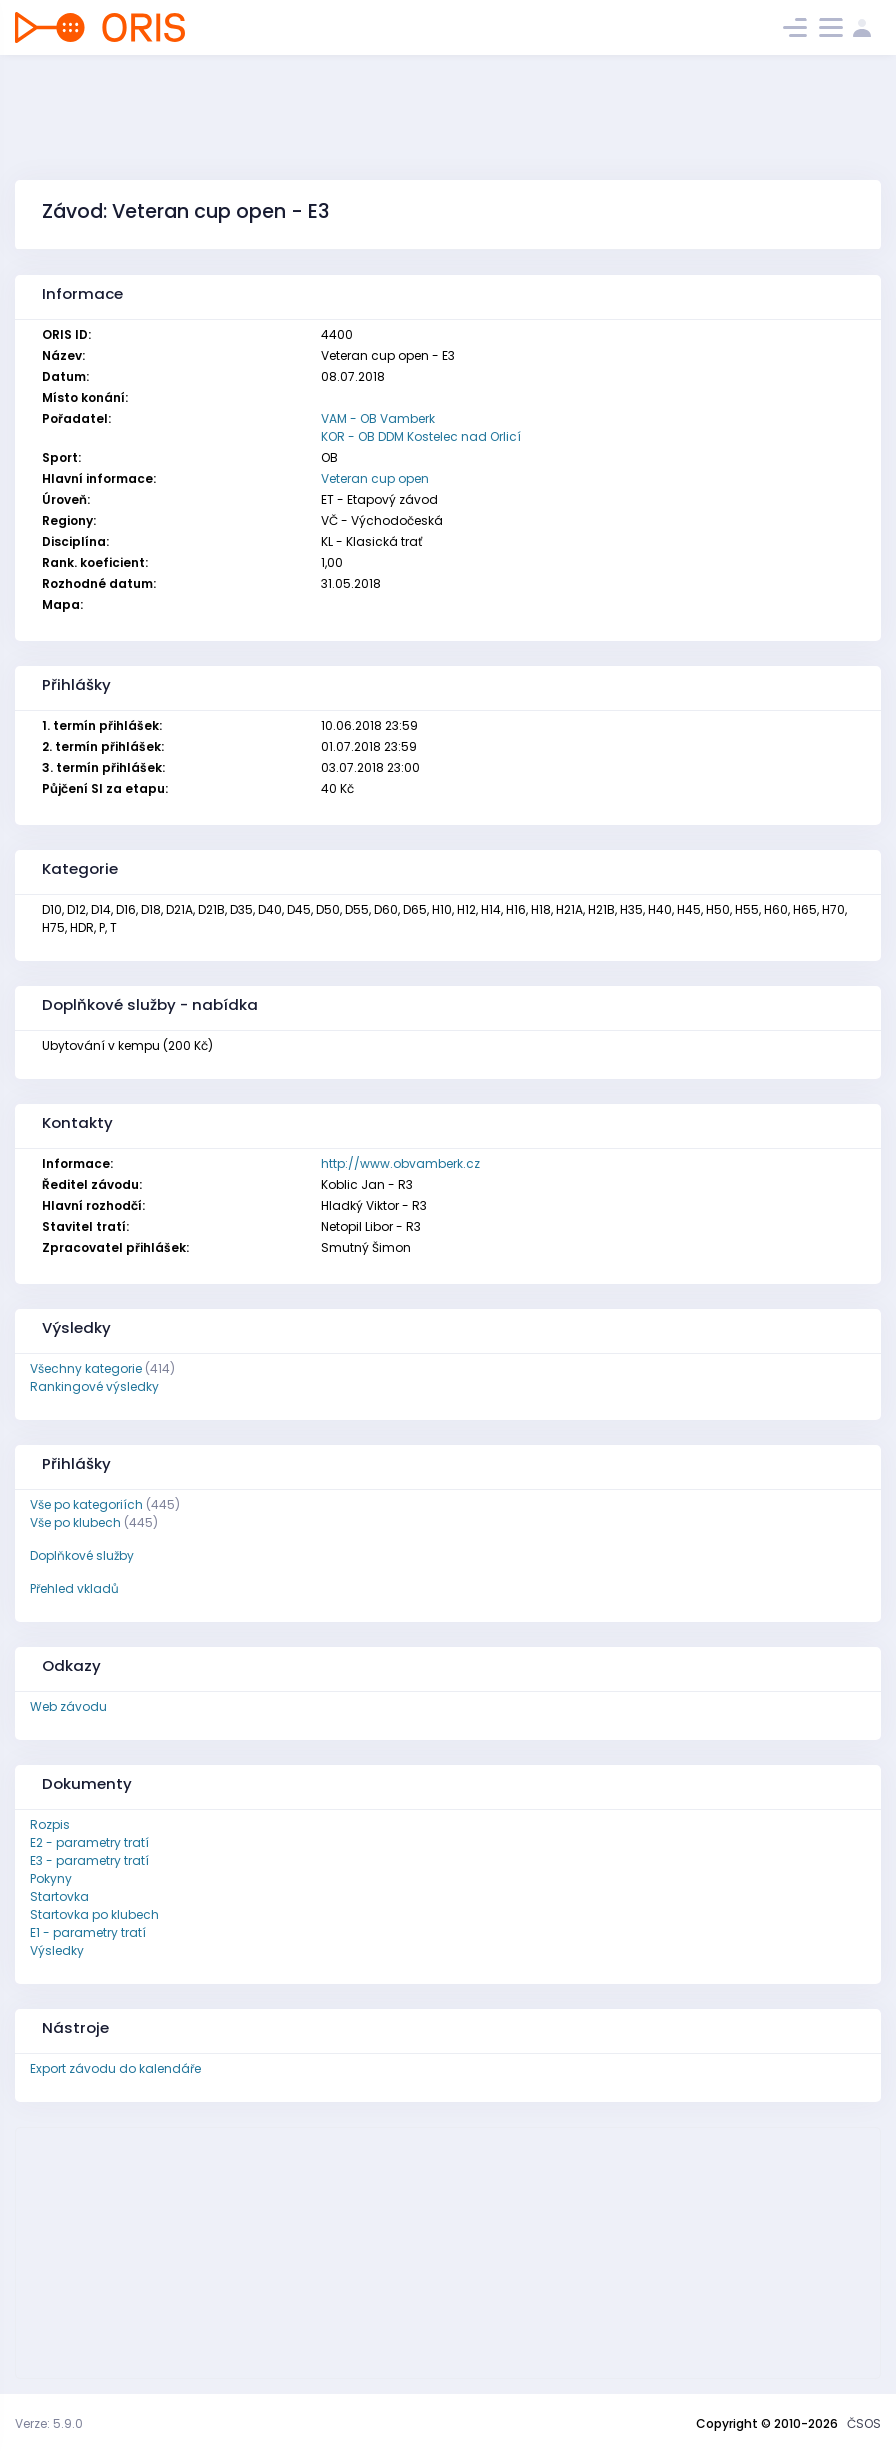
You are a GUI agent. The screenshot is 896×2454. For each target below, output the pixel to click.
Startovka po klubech (94, 1914)
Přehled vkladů (74, 1588)
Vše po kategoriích (86, 1504)
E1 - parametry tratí (88, 1932)
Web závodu (68, 1706)
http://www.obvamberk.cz (400, 1163)
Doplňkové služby (82, 1555)
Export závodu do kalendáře (115, 2068)
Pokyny (51, 1878)
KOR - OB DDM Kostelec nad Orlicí (421, 436)
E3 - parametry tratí (89, 1860)
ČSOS (864, 2423)
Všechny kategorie (86, 1368)
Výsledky (57, 1950)
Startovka (59, 1896)
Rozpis (50, 1824)
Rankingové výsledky (94, 1386)
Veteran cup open (375, 478)
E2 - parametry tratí (89, 1842)
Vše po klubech (75, 1522)
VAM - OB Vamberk (378, 418)
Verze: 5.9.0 (49, 2423)
